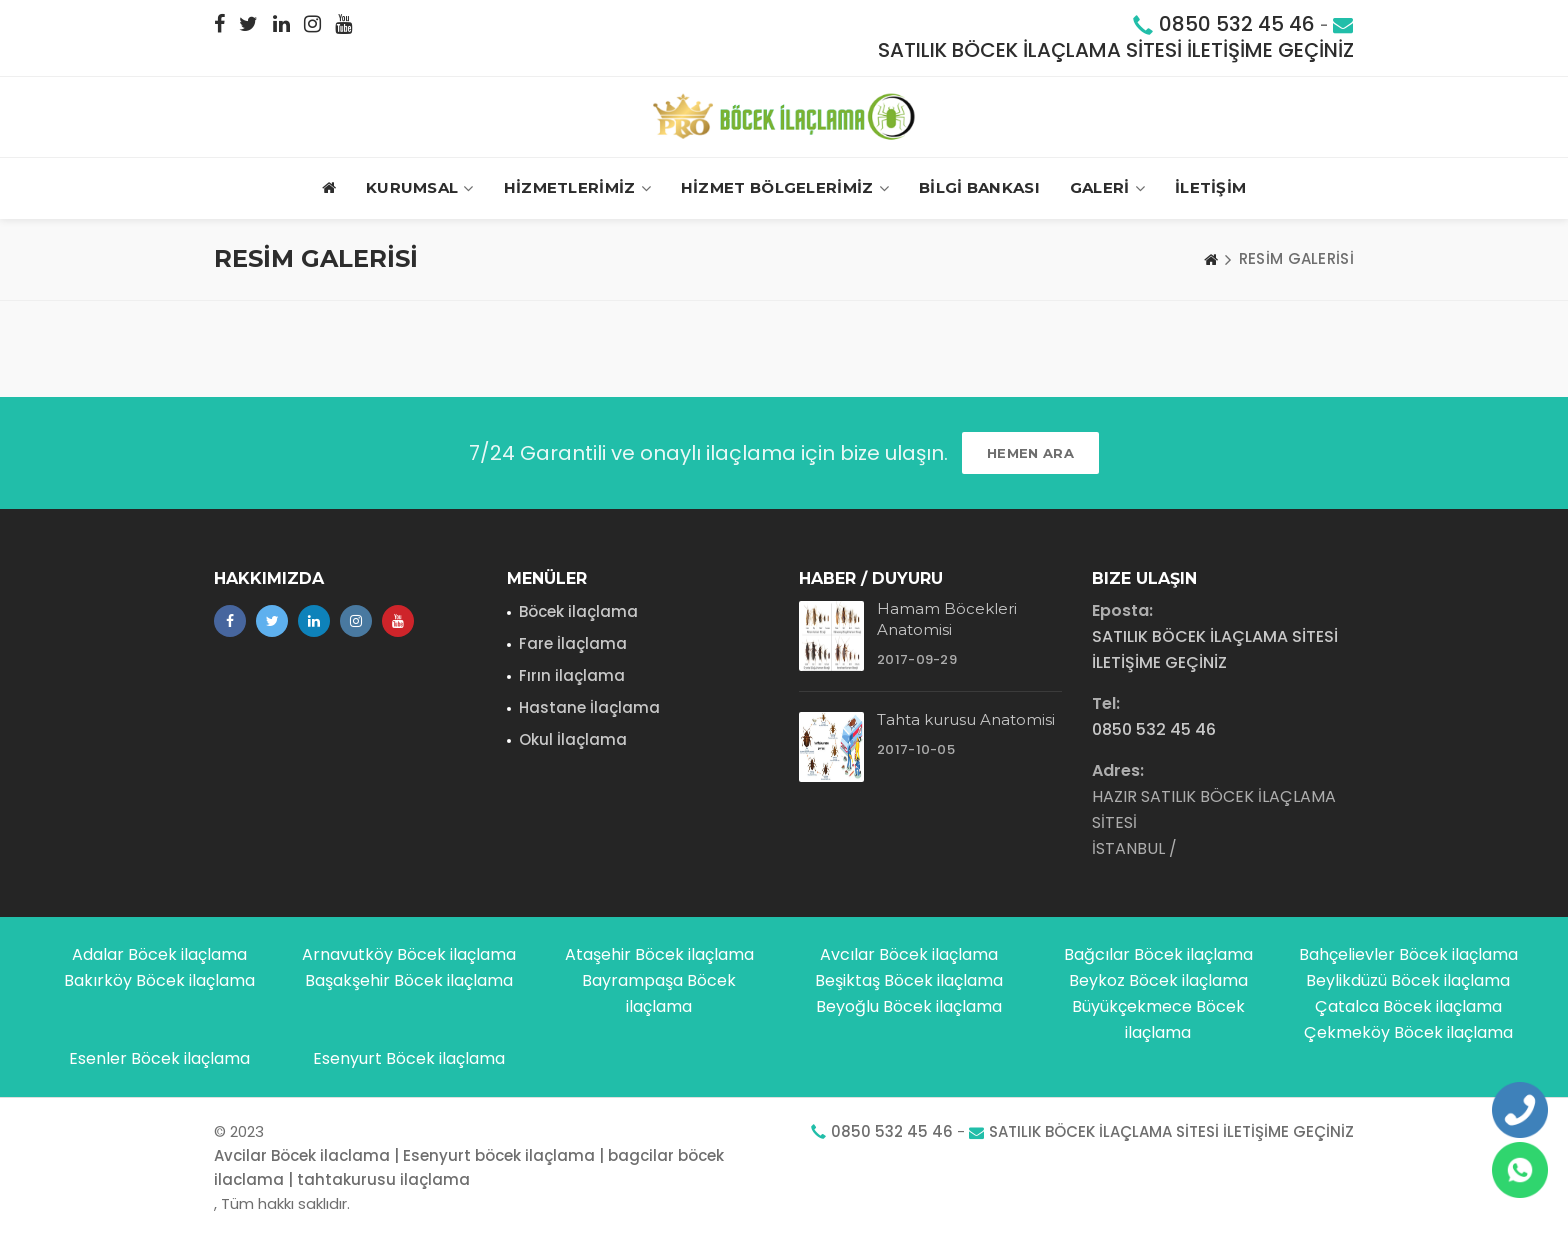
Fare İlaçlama (573, 643)
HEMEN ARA (1030, 453)
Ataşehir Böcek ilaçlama (659, 954)
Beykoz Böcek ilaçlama (1158, 980)
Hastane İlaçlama (589, 707)
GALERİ (1107, 188)
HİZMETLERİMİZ (577, 188)
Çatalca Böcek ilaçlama (1408, 1006)
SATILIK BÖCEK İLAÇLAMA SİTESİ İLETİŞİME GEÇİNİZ (1116, 50)
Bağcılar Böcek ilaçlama (1158, 954)
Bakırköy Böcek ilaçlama (159, 980)
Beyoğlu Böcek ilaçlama (909, 1006)
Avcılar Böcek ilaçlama (909, 954)
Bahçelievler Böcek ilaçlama (1408, 954)
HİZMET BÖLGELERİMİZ (785, 188)
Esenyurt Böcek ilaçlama (409, 1058)
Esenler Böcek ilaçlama (159, 1058)
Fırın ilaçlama (572, 675)
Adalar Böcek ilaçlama (159, 954)
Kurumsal (420, 188)
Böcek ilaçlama (578, 611)
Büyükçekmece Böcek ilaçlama (1158, 1019)
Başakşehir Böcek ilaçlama (409, 980)
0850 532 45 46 (1237, 24)
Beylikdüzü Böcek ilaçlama (1408, 980)
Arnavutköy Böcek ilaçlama (409, 954)
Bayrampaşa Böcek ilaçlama (659, 993)
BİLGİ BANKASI (979, 187)
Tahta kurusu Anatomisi (966, 719)
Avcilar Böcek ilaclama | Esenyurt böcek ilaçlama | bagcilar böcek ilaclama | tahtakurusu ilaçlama (469, 1167)
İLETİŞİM (1210, 187)
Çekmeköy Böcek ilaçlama (1408, 1032)
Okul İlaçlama (573, 739)
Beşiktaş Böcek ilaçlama (909, 980)
